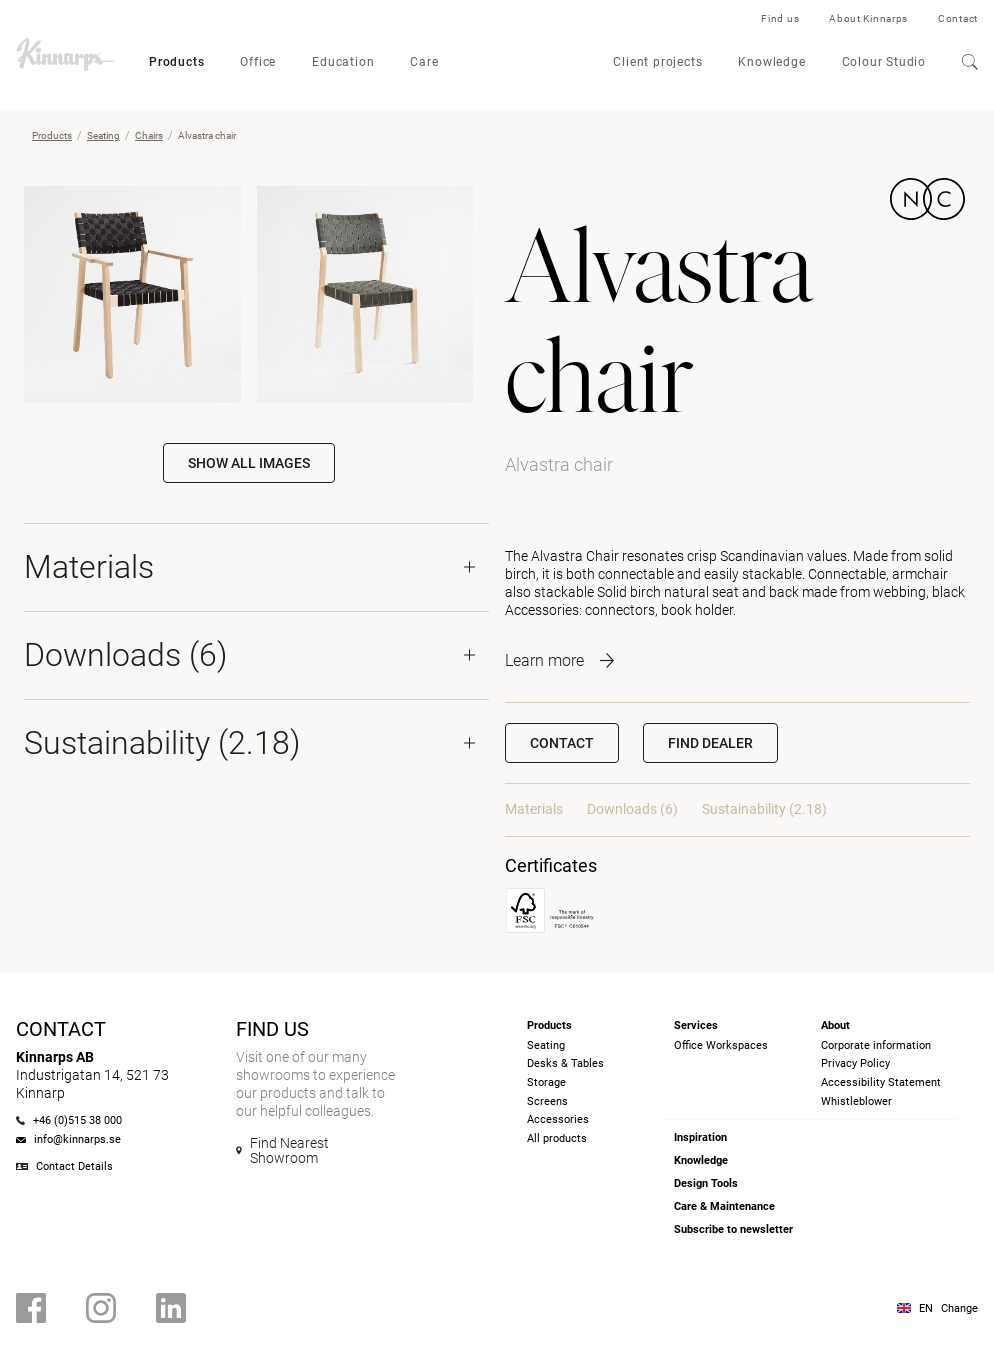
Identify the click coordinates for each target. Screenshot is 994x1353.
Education (343, 62)
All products (557, 1138)
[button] (710, 743)
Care (424, 62)
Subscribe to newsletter (733, 1229)
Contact (958, 18)
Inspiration (700, 1137)
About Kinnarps (868, 18)
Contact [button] (562, 743)
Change (959, 1308)
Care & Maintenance (724, 1206)
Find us (780, 18)
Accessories (558, 1119)
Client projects (657, 62)
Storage (546, 1082)
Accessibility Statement (881, 1082)
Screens (547, 1101)
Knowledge (771, 62)
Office (258, 62)
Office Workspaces (721, 1045)
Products (176, 62)
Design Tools (706, 1183)
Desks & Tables (565, 1063)
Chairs (149, 135)
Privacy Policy (855, 1063)
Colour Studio (884, 62)
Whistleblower (856, 1101)
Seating (103, 135)
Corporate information (876, 1045)
